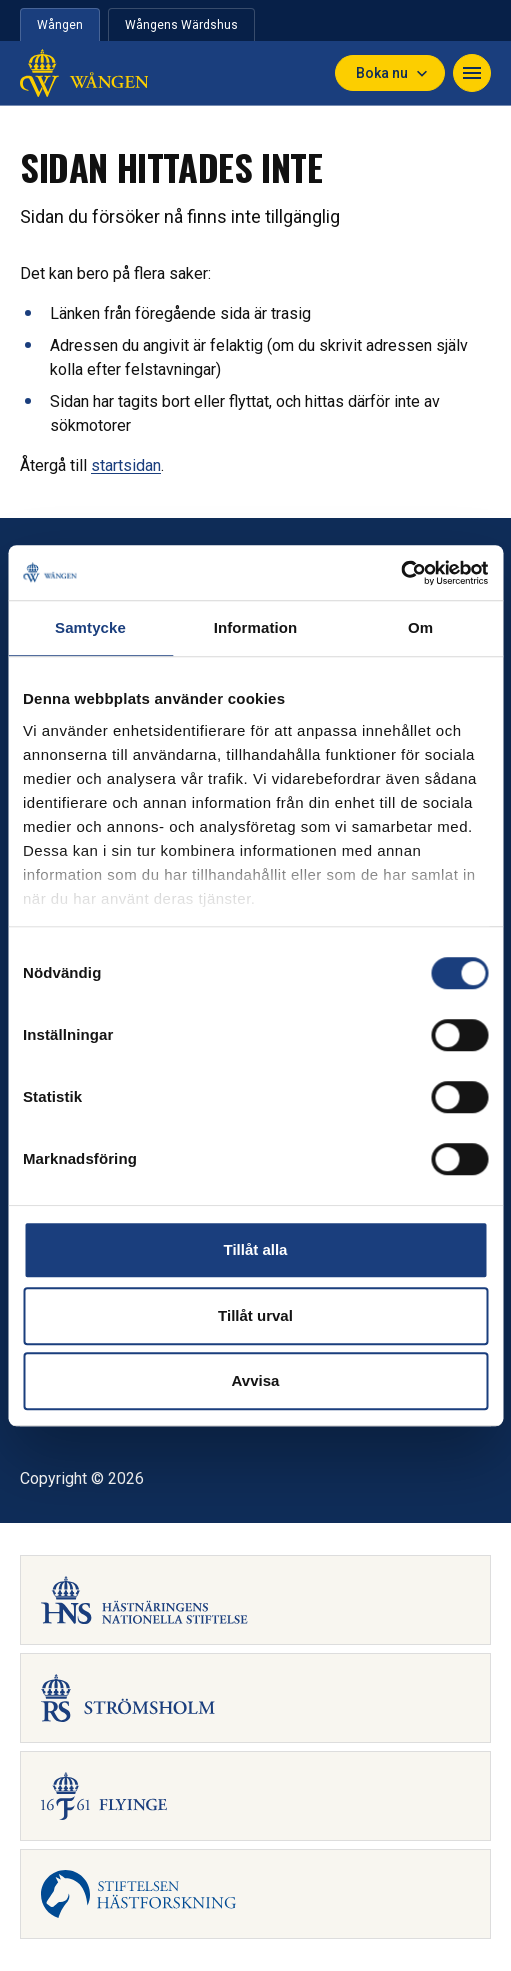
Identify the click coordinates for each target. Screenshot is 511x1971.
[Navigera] (472, 73)
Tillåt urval (255, 1315)
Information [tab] (256, 627)
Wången (60, 25)
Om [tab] (420, 627)
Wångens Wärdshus (181, 25)
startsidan (126, 465)
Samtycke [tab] (90, 627)
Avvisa (256, 1380)
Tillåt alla (256, 1249)
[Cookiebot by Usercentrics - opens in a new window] (400, 573)
